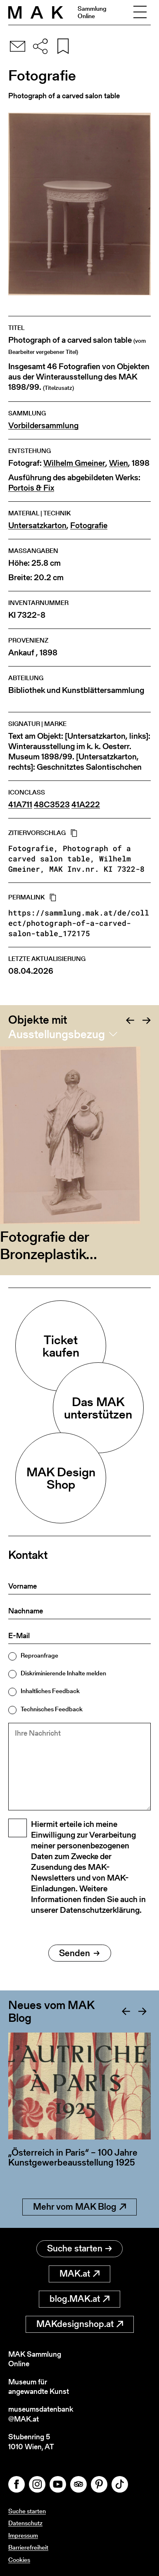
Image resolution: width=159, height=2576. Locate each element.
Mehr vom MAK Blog (79, 2206)
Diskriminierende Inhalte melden (63, 1673)
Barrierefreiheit (28, 2547)
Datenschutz (25, 2523)
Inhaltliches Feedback (50, 1691)
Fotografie (88, 525)
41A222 (85, 804)
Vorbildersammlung (43, 425)
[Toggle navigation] (140, 12)
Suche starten (79, 2248)
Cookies (19, 2559)
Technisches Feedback (52, 1709)
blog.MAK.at (79, 2298)
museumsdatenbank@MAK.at (40, 2414)
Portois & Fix (31, 488)
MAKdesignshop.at (79, 2323)
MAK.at (79, 2273)
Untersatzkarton (37, 525)
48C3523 (52, 804)
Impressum (23, 2535)
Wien (118, 463)
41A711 (20, 804)
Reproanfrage (39, 1655)
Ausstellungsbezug (56, 1034)
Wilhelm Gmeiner (74, 463)
